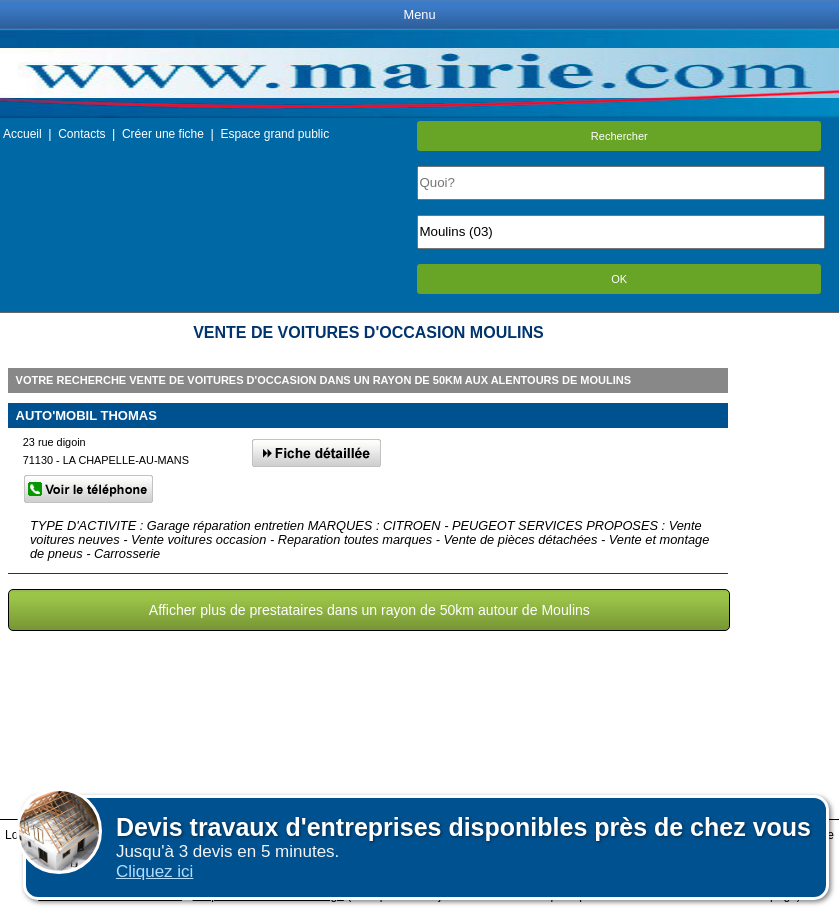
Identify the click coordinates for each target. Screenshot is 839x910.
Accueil (22, 134)
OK (619, 279)
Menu (419, 14)
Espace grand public (274, 134)
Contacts (81, 134)
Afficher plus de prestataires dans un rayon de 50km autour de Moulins (369, 610)
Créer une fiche (163, 134)
